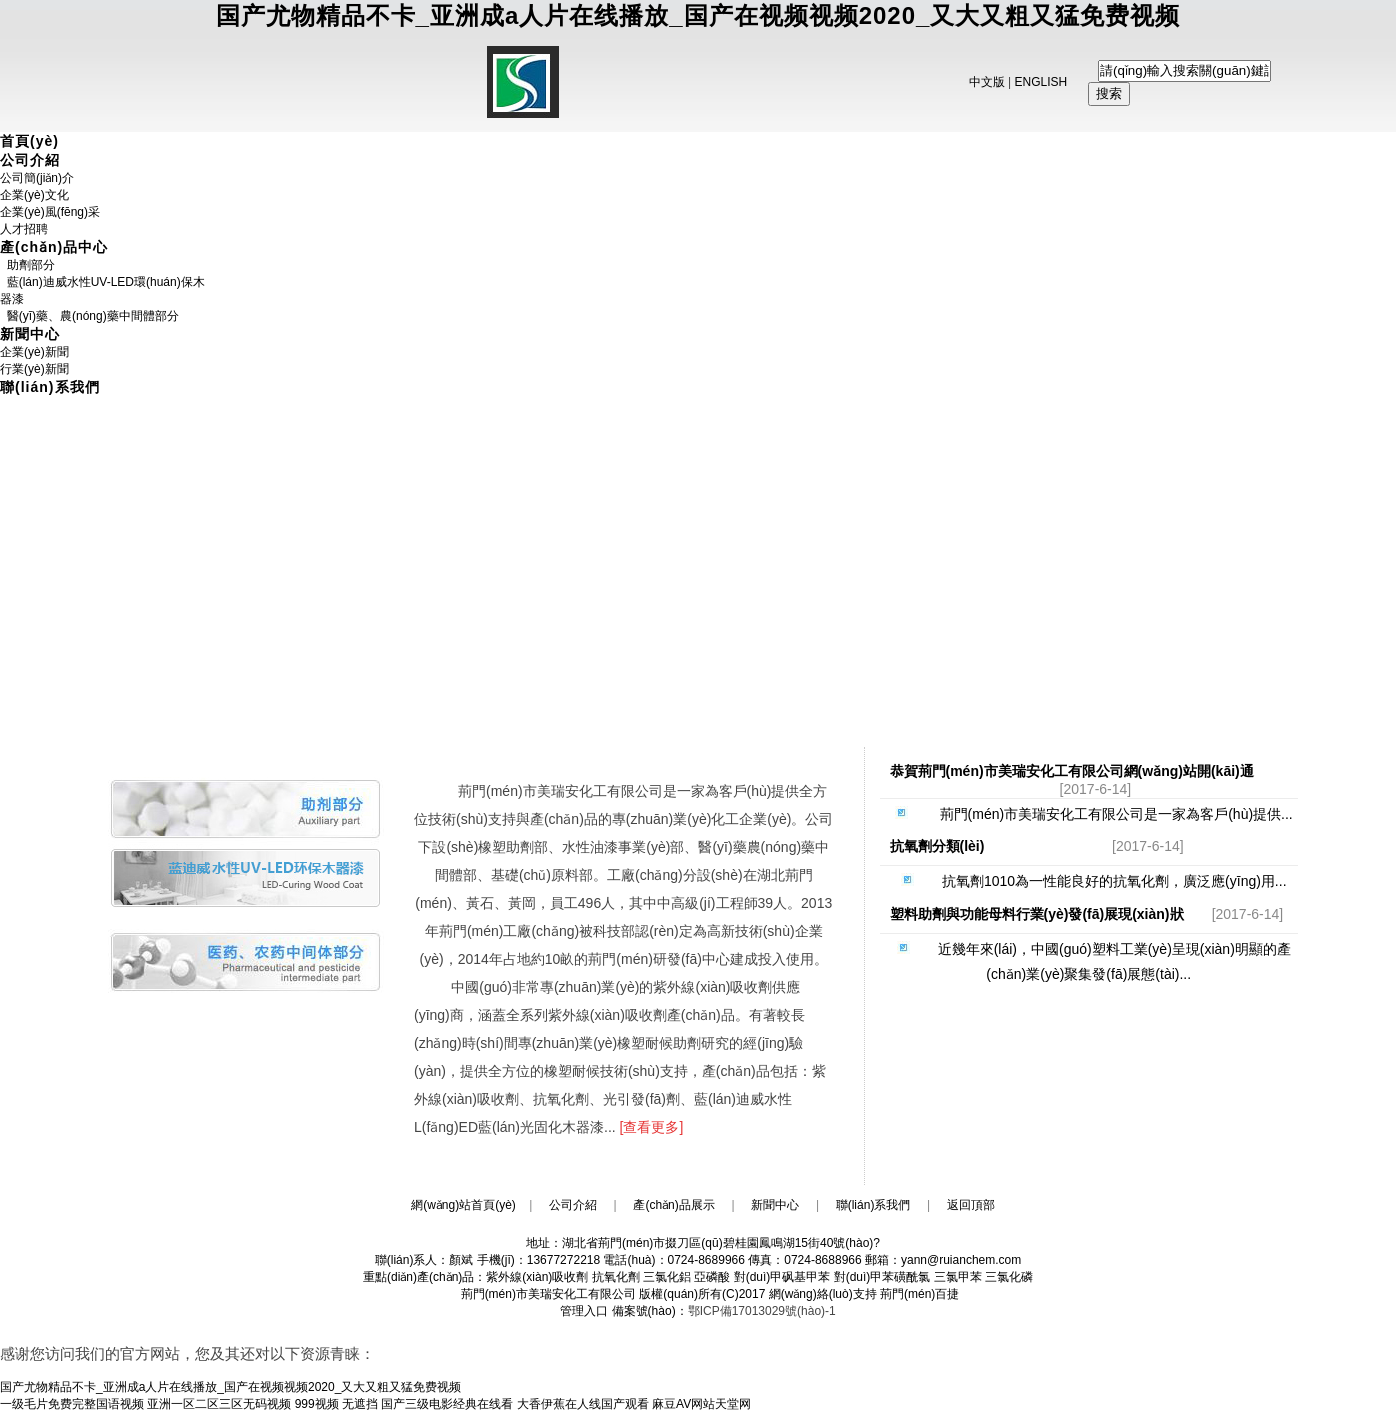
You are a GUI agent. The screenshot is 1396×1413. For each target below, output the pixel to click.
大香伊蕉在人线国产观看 (583, 1404)
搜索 (1109, 93)
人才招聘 (24, 229)
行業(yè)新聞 (34, 369)
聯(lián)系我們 (50, 387)
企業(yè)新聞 (34, 352)
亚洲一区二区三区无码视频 (219, 1404)
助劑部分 (27, 265)
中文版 (987, 82)
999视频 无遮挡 (336, 1404)
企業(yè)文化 (34, 195)
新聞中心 (30, 334)
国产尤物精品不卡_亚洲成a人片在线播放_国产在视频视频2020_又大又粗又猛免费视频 (698, 15)
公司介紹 (30, 160)
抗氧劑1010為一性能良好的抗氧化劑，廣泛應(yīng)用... (1094, 881)
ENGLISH (1041, 82)
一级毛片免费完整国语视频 (72, 1404)
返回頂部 (971, 1205)
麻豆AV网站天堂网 (701, 1404)
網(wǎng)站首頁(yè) (463, 1205)
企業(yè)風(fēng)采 (50, 212)
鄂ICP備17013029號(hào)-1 (762, 1311)
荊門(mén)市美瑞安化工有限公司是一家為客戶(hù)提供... (1094, 814)
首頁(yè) (29, 141)
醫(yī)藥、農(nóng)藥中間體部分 (89, 316)
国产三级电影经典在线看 (447, 1404)
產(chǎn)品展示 (673, 1205)
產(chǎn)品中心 (54, 247)
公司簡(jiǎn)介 (37, 178)
